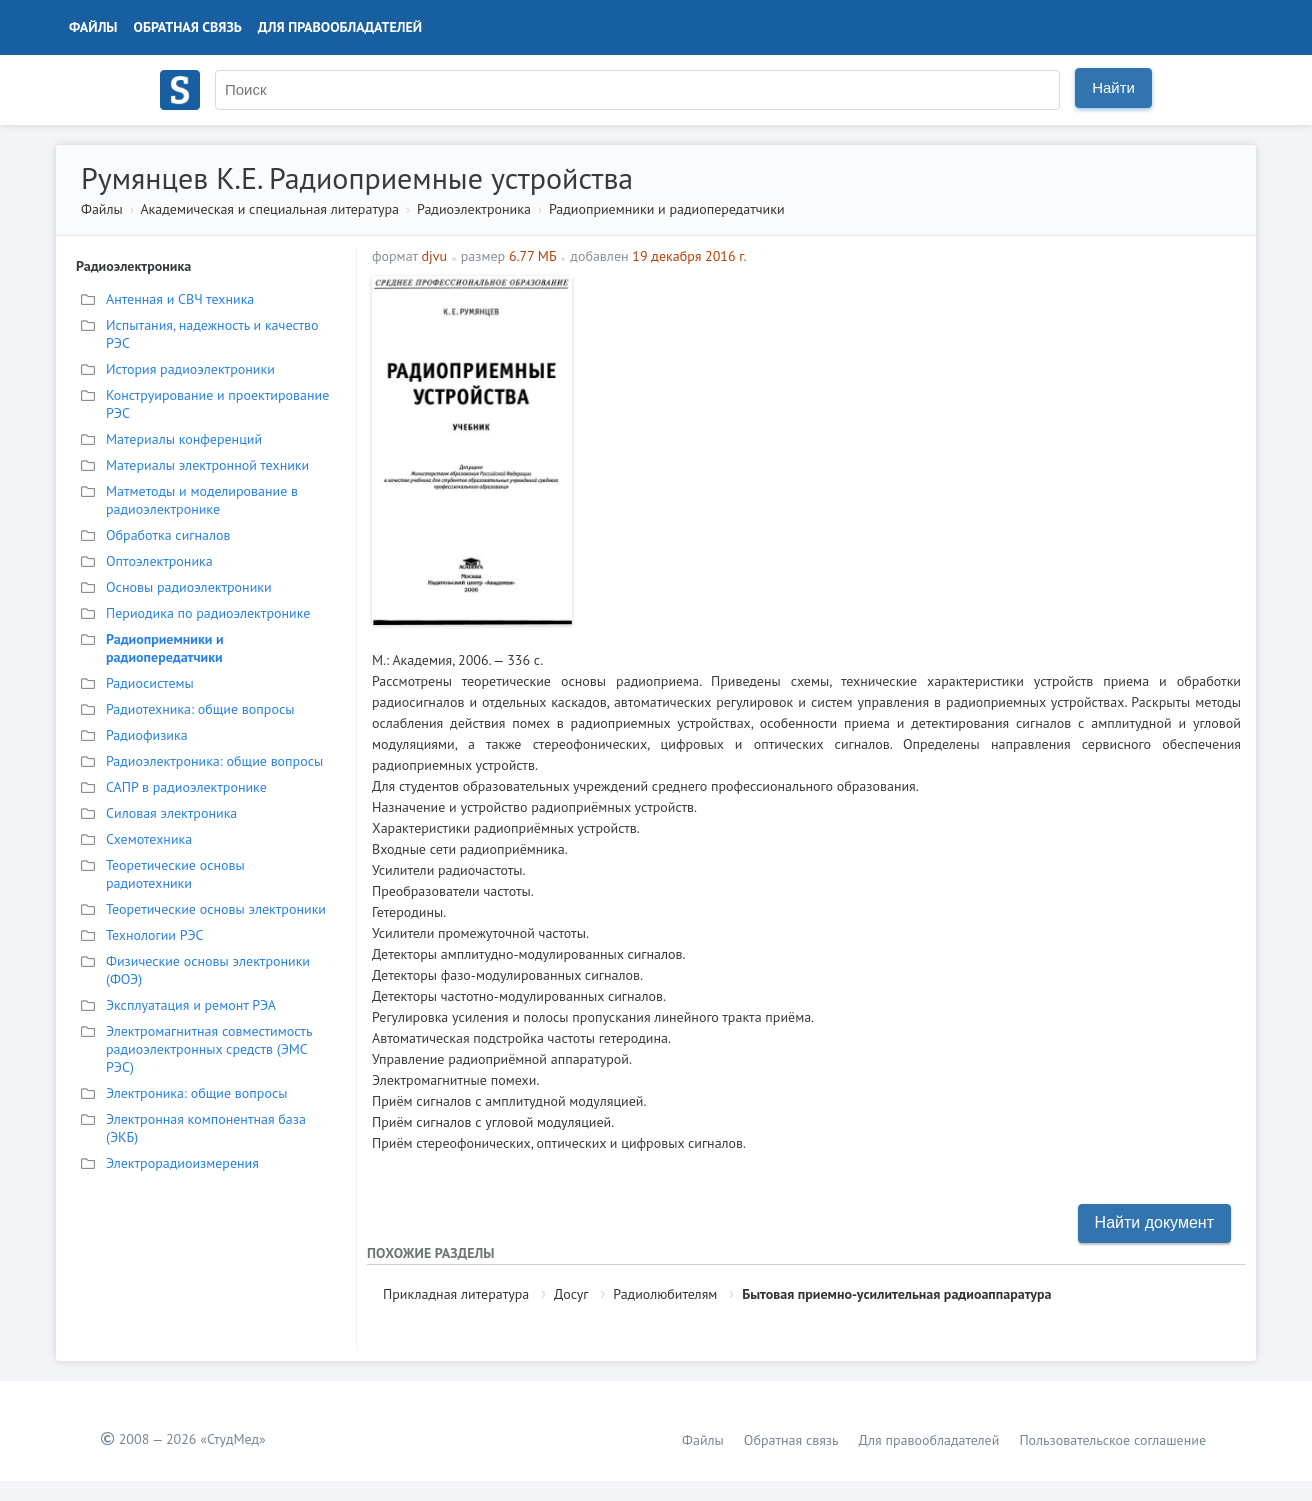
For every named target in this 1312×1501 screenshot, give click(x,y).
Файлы (93, 27)
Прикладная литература (456, 1294)
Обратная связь (188, 27)
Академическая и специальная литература (269, 209)
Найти (1113, 87)
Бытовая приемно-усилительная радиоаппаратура (896, 1294)
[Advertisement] (911, 416)
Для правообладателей (340, 27)
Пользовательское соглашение (1112, 1440)
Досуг (571, 1294)
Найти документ (1154, 1222)
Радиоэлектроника (474, 209)
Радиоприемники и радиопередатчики (667, 209)
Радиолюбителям (665, 1294)
